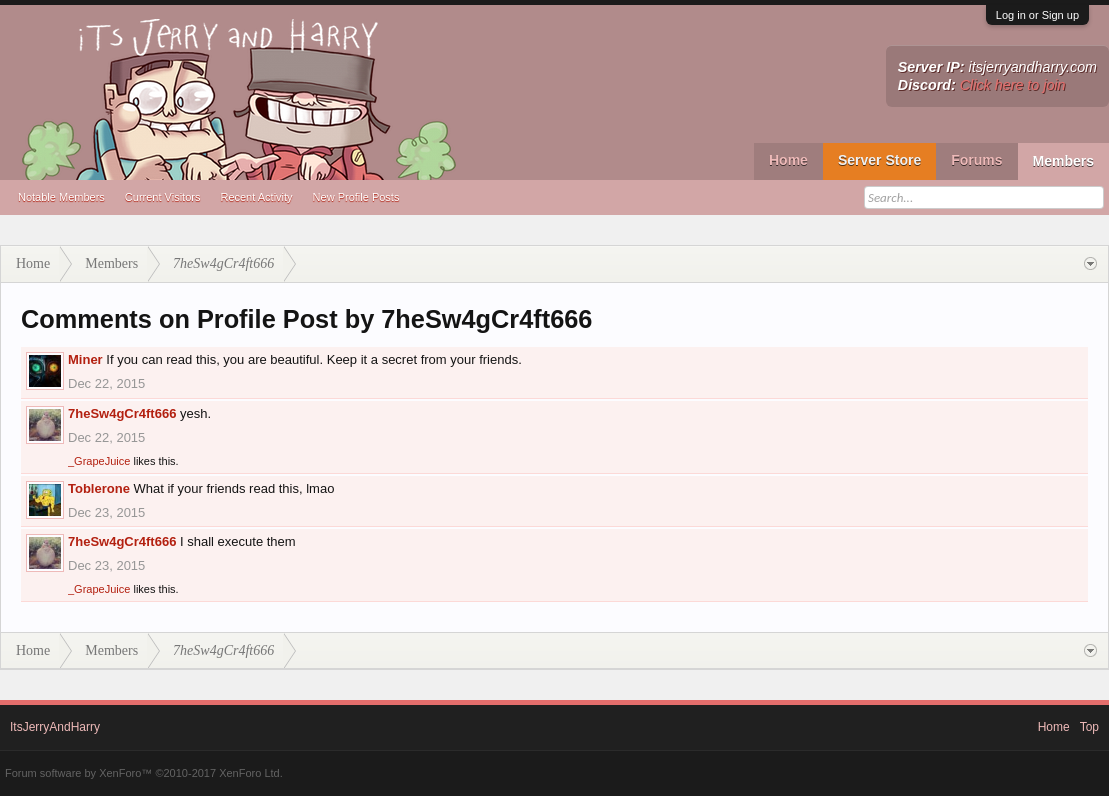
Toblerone (99, 488)
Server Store (879, 160)
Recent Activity (256, 197)
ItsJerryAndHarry (55, 727)
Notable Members (61, 197)
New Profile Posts (356, 197)
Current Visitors (163, 197)
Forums (976, 160)
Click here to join (1013, 85)
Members (1063, 161)
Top (1089, 727)
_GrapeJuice (99, 461)
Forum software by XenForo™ (144, 773)
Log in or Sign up (1037, 15)
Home (788, 160)
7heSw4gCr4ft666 (122, 413)
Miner (85, 359)
